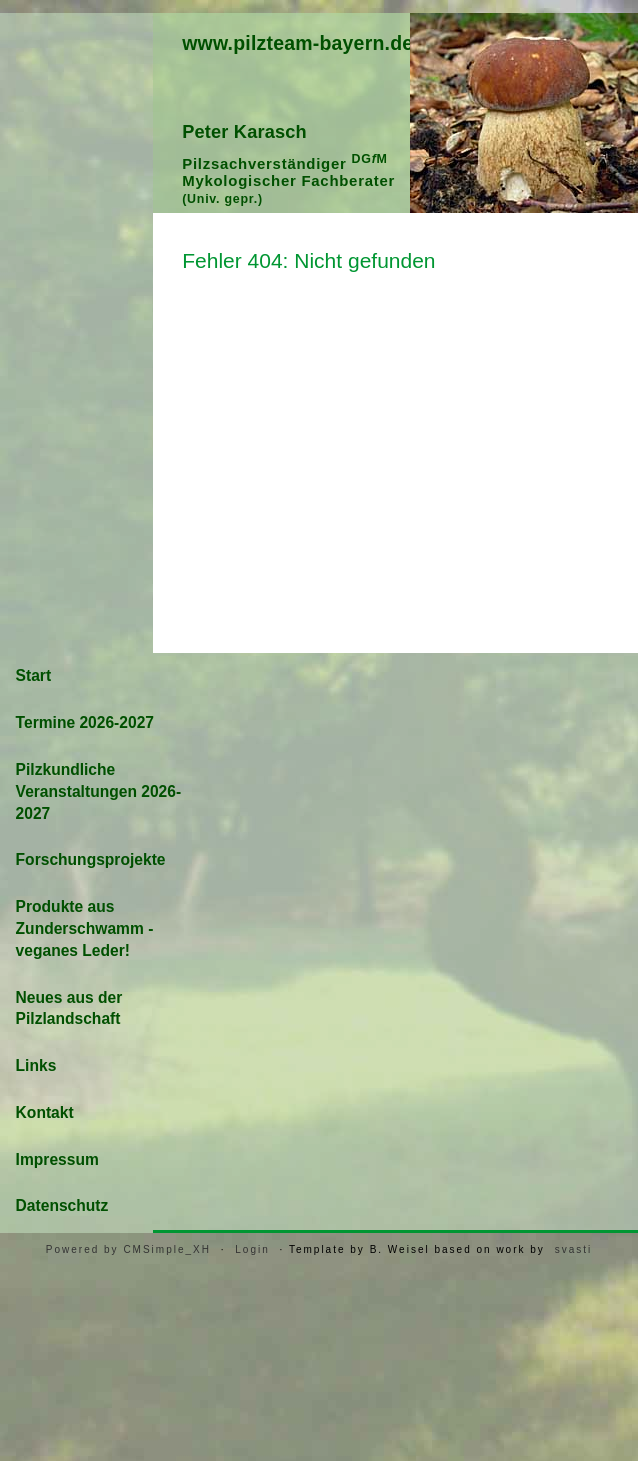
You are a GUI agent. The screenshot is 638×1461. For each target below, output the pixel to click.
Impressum (57, 1159)
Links (36, 1065)
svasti (574, 1249)
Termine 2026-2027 (85, 722)
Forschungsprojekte (91, 859)
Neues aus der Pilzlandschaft (69, 1008)
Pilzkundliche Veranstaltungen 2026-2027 (99, 791)
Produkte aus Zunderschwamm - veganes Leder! (85, 928)
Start (34, 675)
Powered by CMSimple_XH (128, 1249)
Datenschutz (62, 1205)
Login (252, 1249)
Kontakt (45, 1112)
